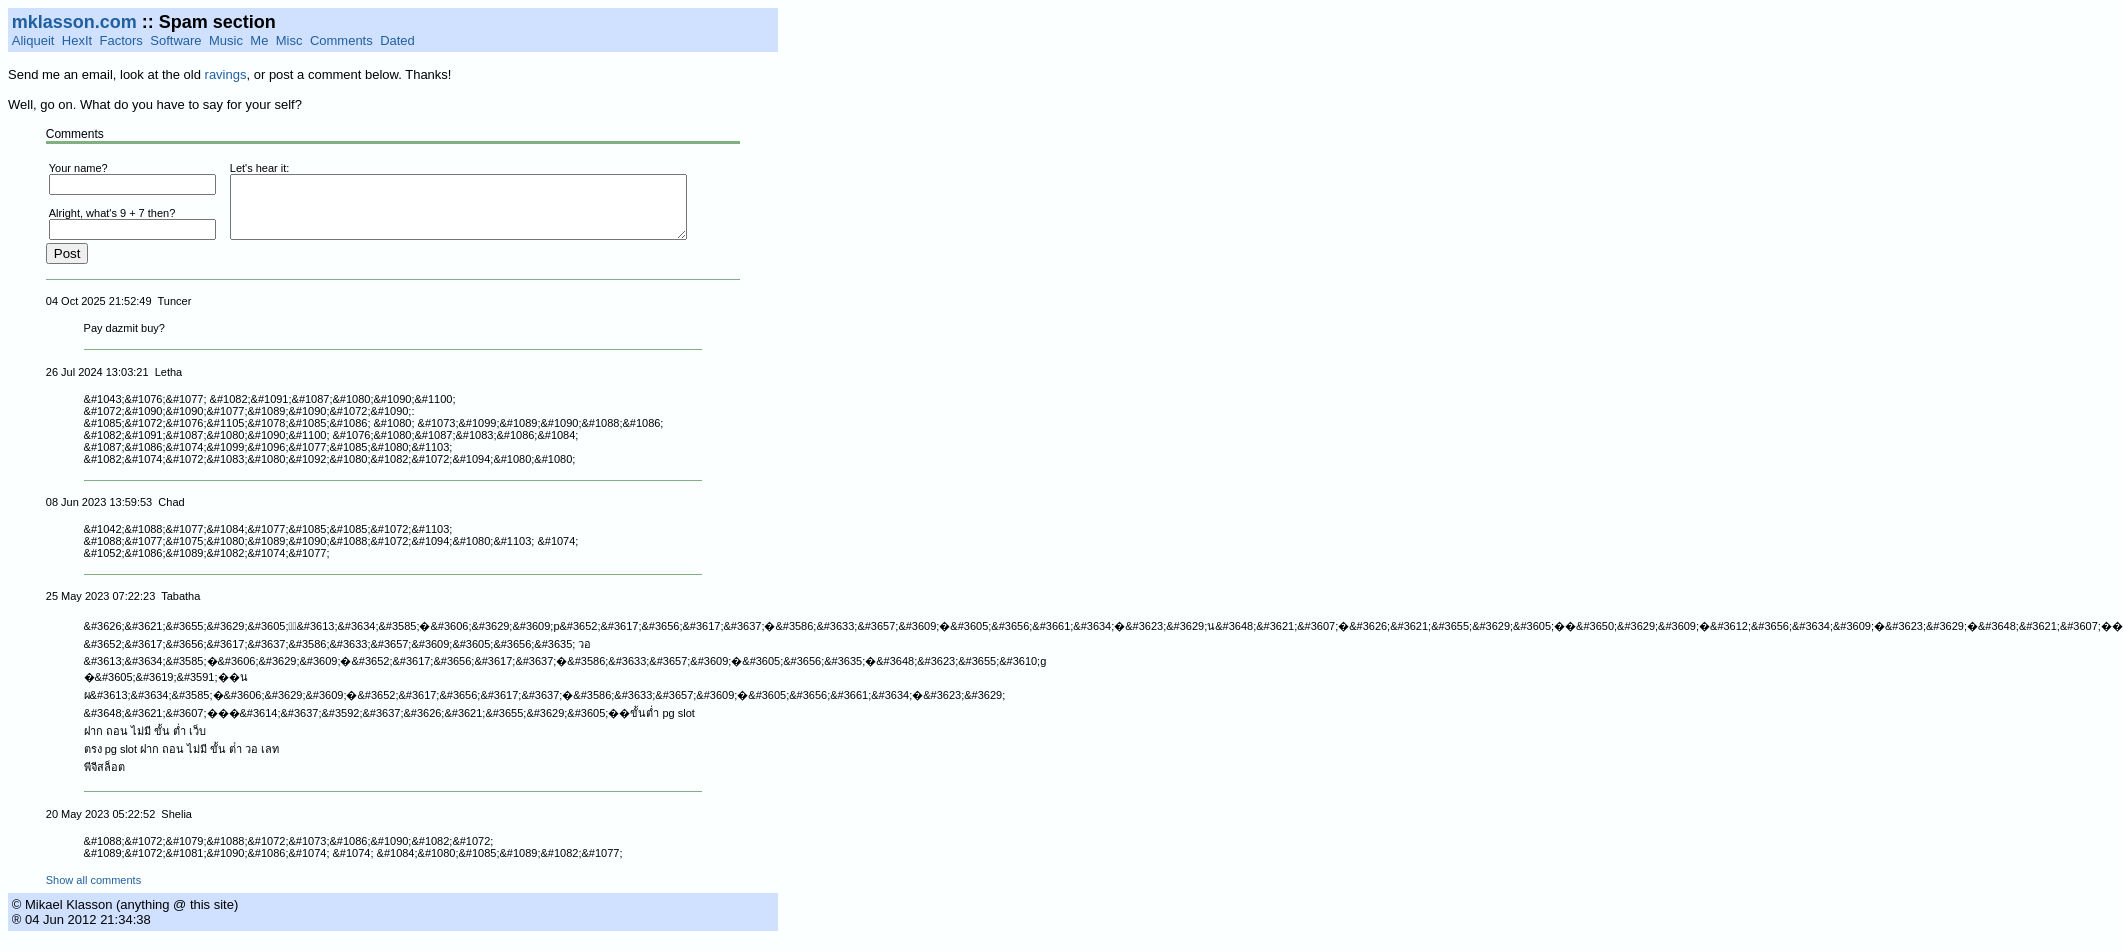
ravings (226, 74)
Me (259, 40)
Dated (397, 40)
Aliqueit (33, 40)
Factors (121, 40)
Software (175, 40)
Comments (341, 40)
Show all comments (93, 892)
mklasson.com (74, 22)
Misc (289, 40)
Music (226, 40)
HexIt (77, 40)
